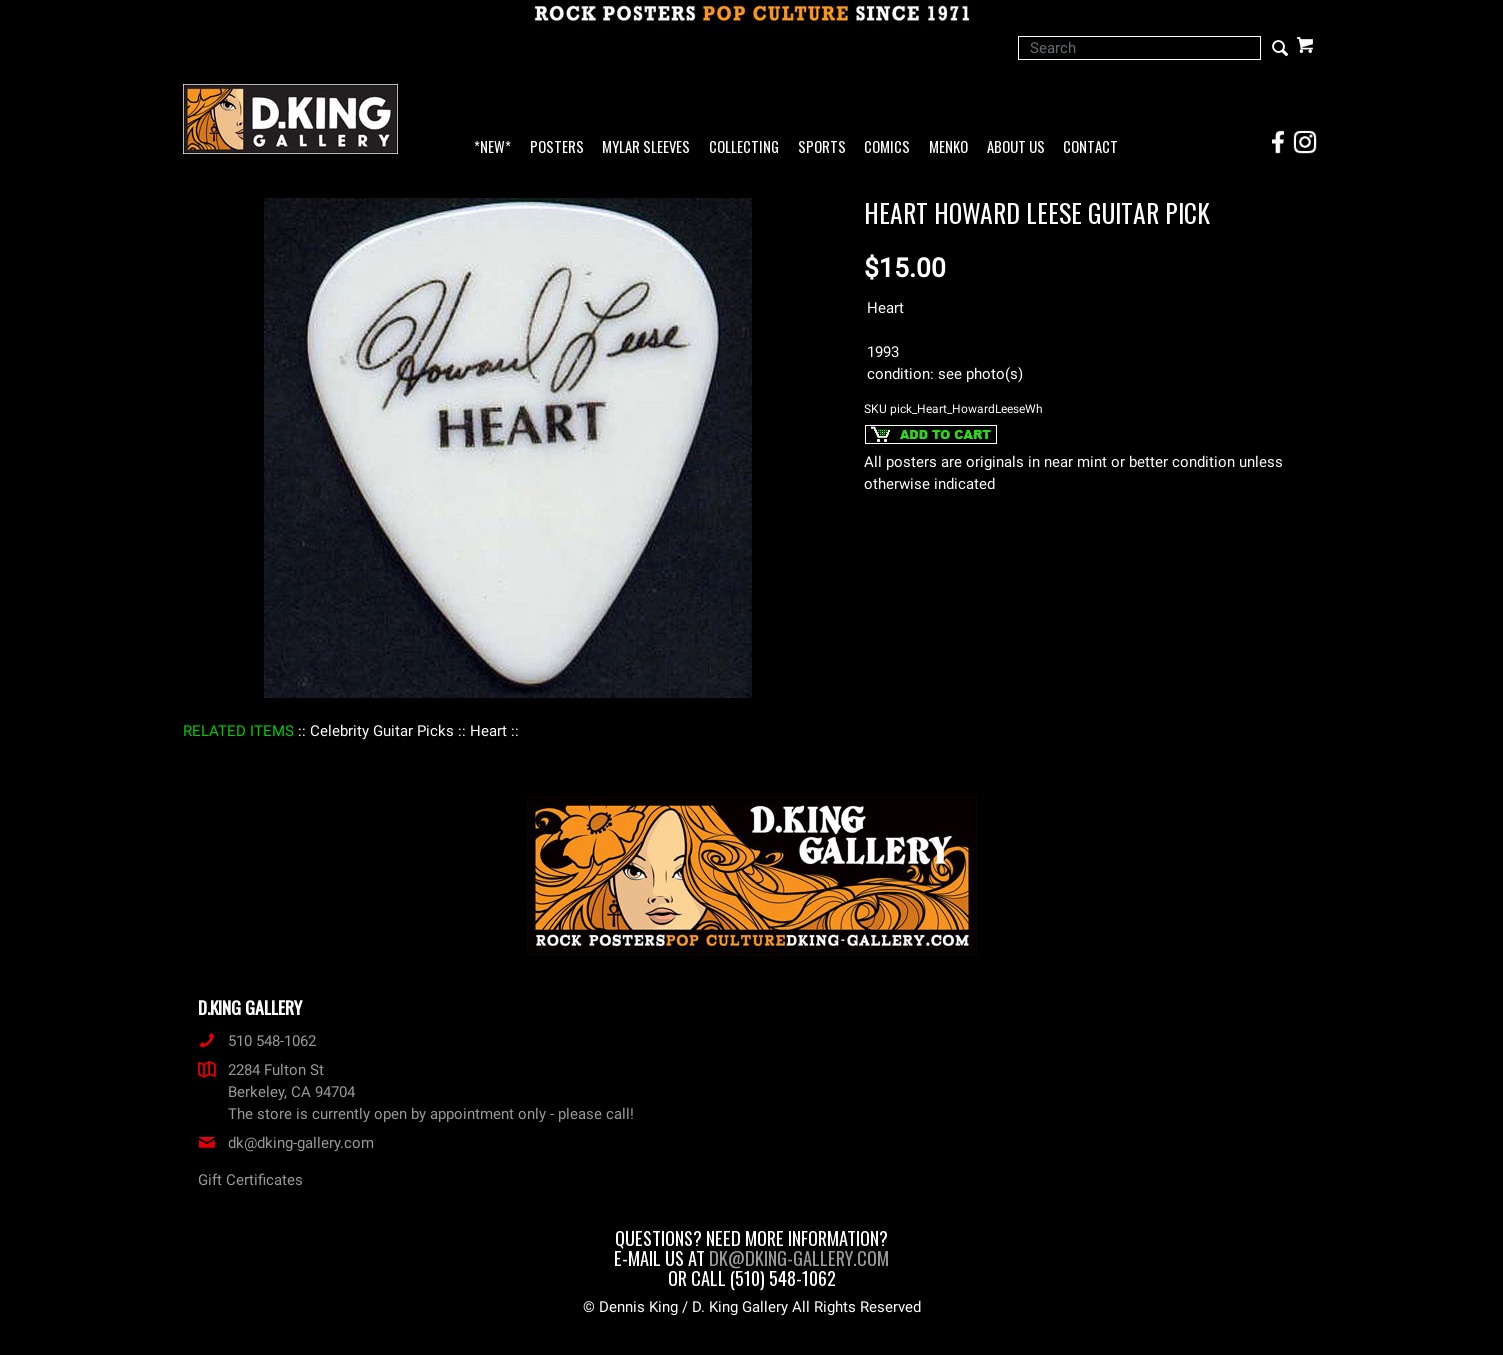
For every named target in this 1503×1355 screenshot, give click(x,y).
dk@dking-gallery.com (286, 1143)
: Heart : (488, 731)
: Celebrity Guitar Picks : (382, 731)
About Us (1016, 147)
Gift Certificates (250, 1180)
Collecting (744, 147)
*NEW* (492, 147)
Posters (557, 147)
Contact (1090, 147)
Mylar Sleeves (646, 147)
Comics (887, 147)
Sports (822, 147)
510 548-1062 (257, 1041)
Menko (948, 147)
